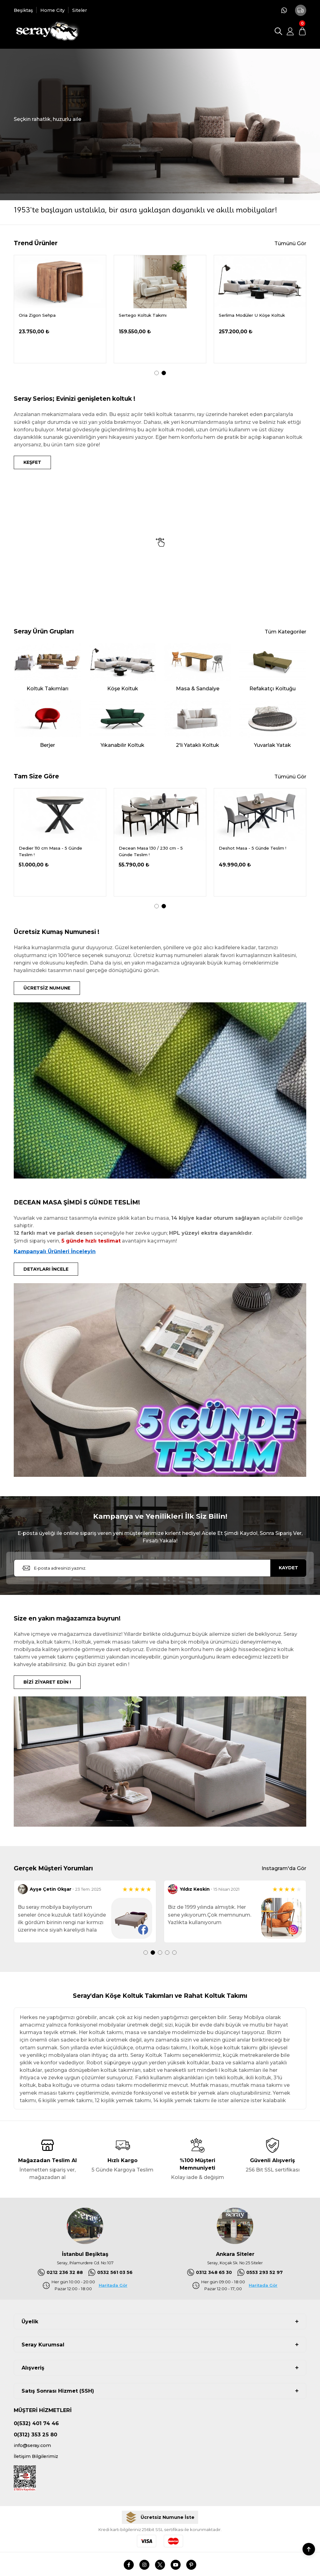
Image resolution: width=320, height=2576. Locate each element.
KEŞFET (32, 462)
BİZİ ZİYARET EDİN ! (47, 1682)
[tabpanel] (60, 309)
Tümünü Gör (290, 243)
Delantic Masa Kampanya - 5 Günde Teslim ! (49, 851)
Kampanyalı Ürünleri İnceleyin (55, 1251)
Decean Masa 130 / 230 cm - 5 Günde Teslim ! (251, 851)
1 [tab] (156, 373)
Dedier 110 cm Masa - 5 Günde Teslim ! (150, 851)
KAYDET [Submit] (288, 1568)
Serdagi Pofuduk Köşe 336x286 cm (56, 315)
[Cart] (302, 31)
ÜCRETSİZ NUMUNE (46, 988)
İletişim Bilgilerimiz (36, 2456)
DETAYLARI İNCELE (45, 1269)
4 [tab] (167, 1952)
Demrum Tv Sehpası (140, 315)
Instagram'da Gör (284, 1868)
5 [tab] (174, 1952)
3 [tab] (160, 1952)
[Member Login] (290, 31)
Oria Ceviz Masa (236, 315)
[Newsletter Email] (160, 1568)
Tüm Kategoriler (285, 631)
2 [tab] (164, 373)
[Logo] (47, 31)
